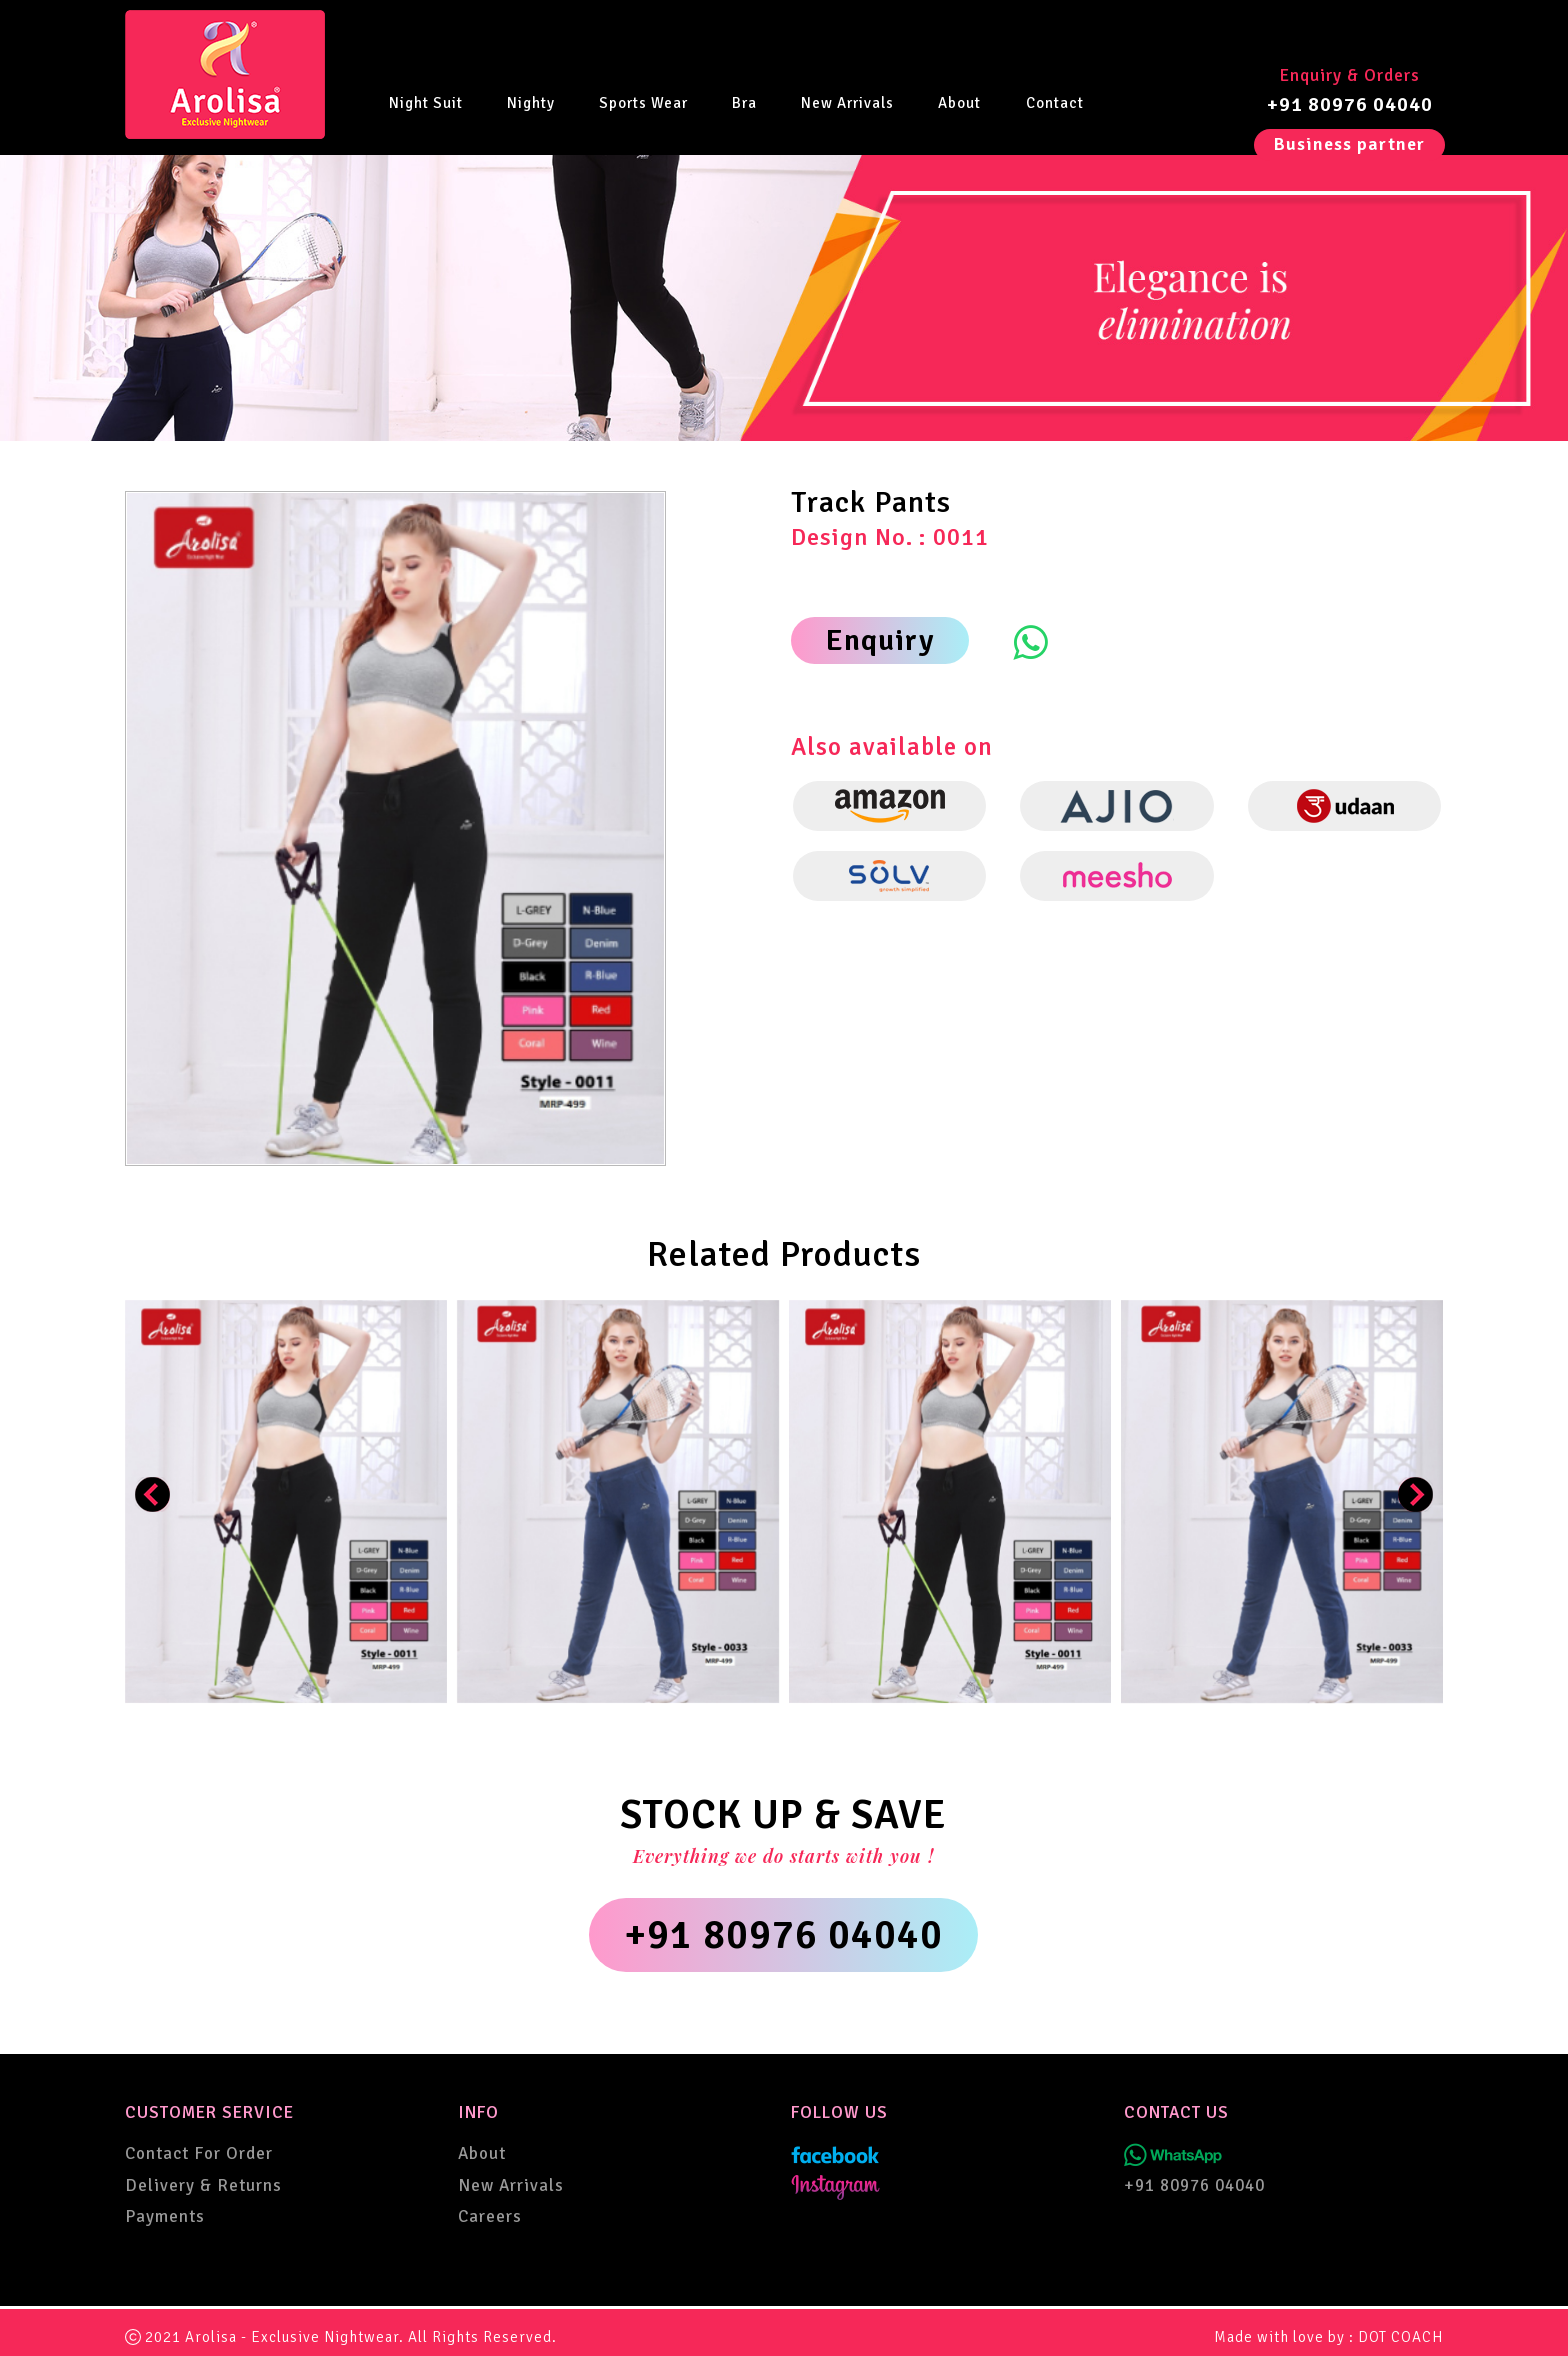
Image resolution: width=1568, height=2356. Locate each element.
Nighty (531, 102)
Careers (490, 2216)
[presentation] (152, 1494)
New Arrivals (847, 102)
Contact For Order (199, 2153)
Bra (744, 102)
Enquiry (880, 640)
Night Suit (426, 102)
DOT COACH (1400, 2337)
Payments (165, 2216)
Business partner (1349, 144)
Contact (1055, 102)
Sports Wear (643, 102)
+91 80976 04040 (1350, 104)
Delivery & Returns (203, 2185)
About (959, 102)
